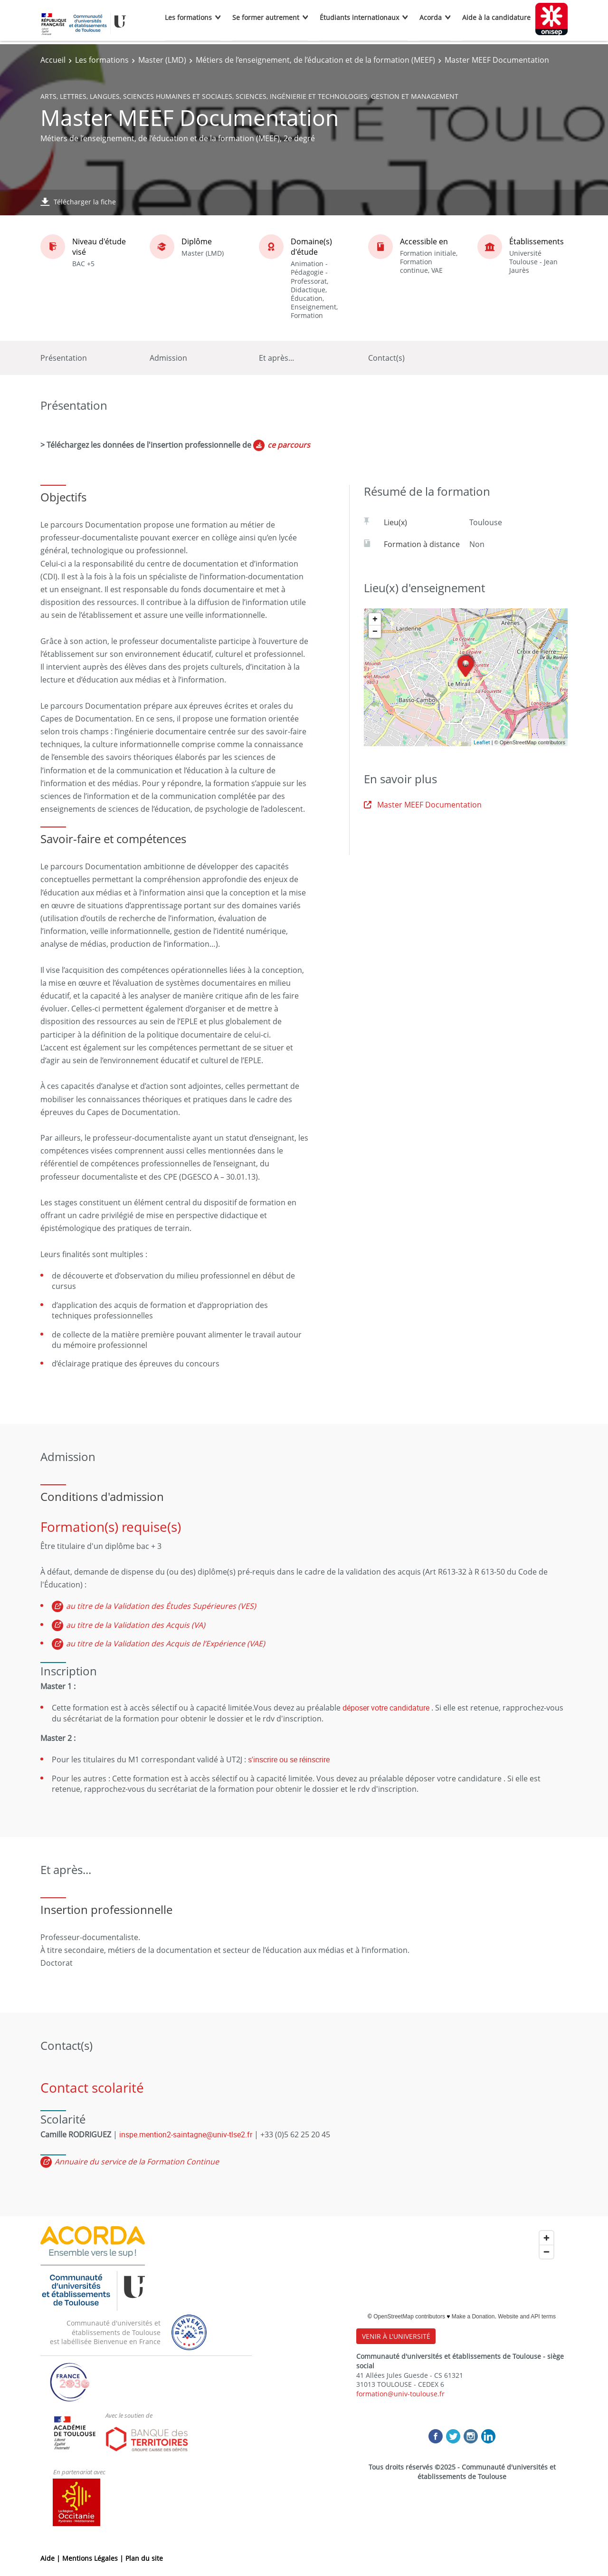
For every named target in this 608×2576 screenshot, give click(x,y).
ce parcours (288, 445)
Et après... (276, 358)
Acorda (430, 17)
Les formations (188, 17)
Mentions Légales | (93, 2558)
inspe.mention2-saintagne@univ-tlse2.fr (185, 2134)
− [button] (375, 631)
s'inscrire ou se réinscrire (289, 1759)
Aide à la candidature (496, 17)
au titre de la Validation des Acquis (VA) (135, 1625)
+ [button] (375, 619)
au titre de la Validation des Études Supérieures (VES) (161, 1606)
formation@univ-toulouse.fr (400, 2393)
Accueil (53, 60)
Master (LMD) (162, 60)
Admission (168, 358)
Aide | (51, 2558)
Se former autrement (265, 17)
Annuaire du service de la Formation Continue (137, 2161)
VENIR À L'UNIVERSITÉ (396, 2336)
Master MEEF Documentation (423, 804)
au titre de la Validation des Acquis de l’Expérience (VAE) (165, 1643)
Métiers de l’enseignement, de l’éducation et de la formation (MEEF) (315, 60)
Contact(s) (386, 358)
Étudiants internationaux (359, 17)
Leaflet (482, 742)
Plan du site (144, 2558)
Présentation (63, 358)
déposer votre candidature (385, 1707)
